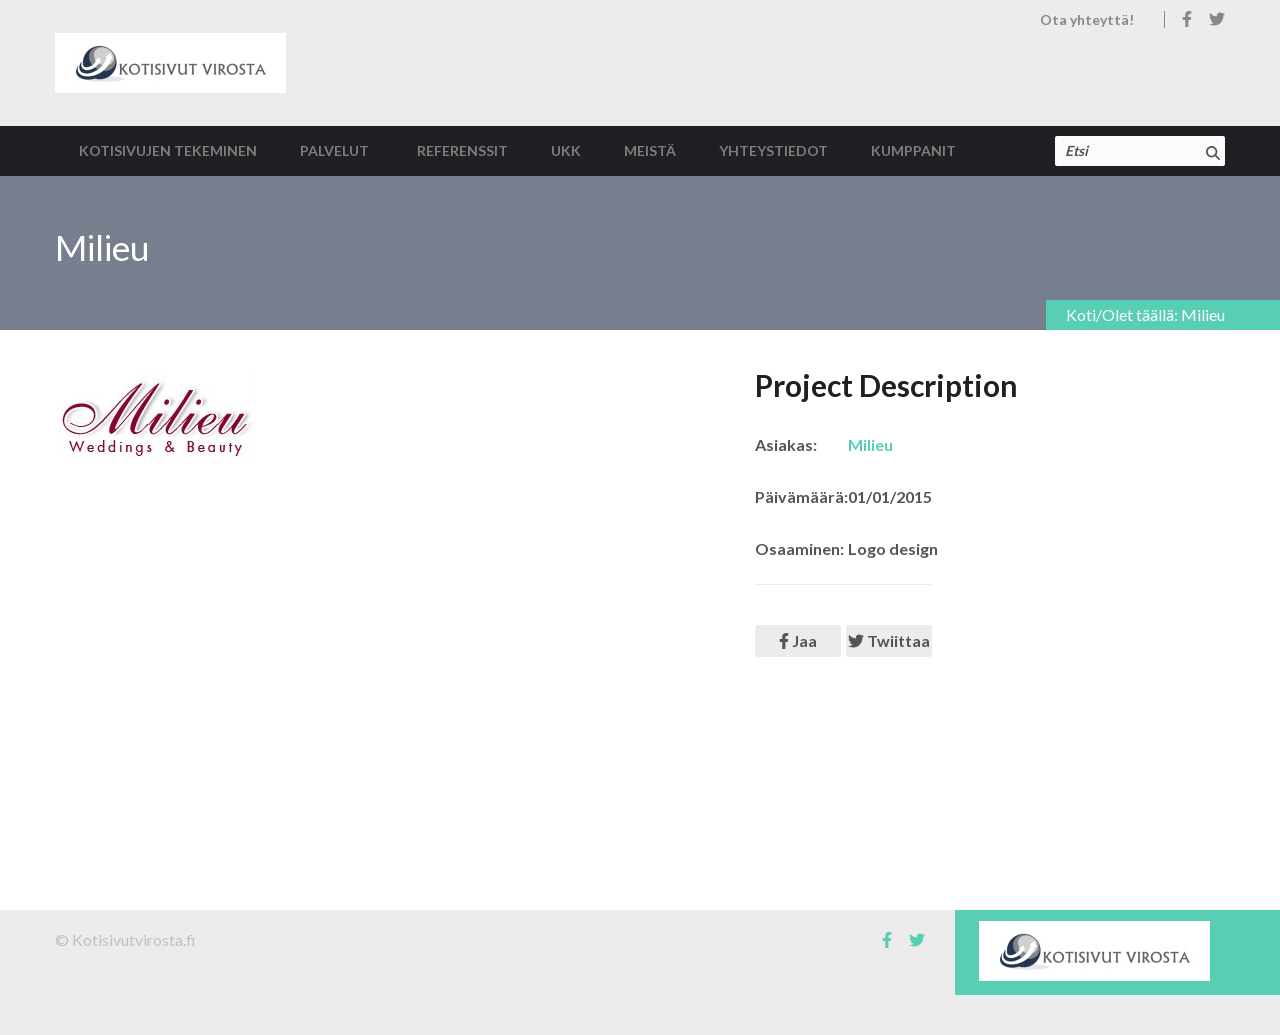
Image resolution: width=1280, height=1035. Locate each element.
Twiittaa (889, 640)
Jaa (798, 640)
